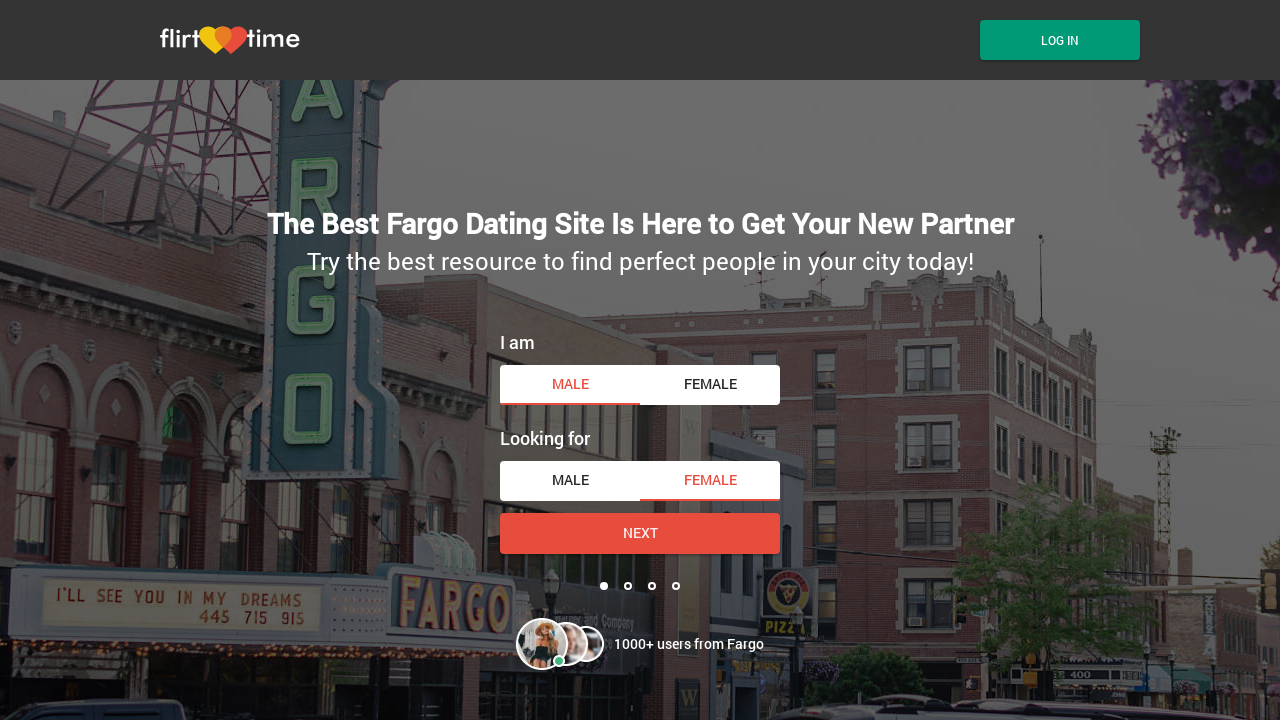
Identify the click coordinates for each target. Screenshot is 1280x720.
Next (640, 532)
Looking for (545, 438)
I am (517, 342)
